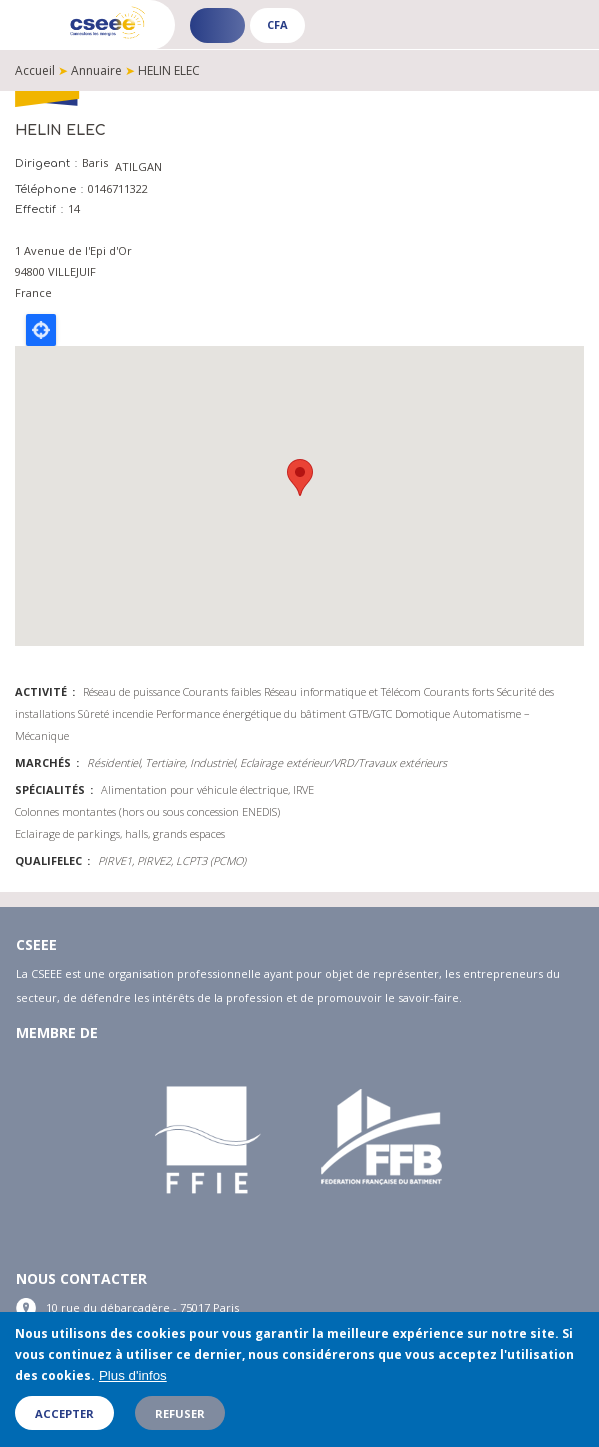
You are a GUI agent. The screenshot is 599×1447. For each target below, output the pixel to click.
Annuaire (96, 70)
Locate (41, 330)
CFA (277, 24)
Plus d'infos (133, 1375)
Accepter (64, 1413)
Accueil (35, 70)
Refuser (180, 1413)
